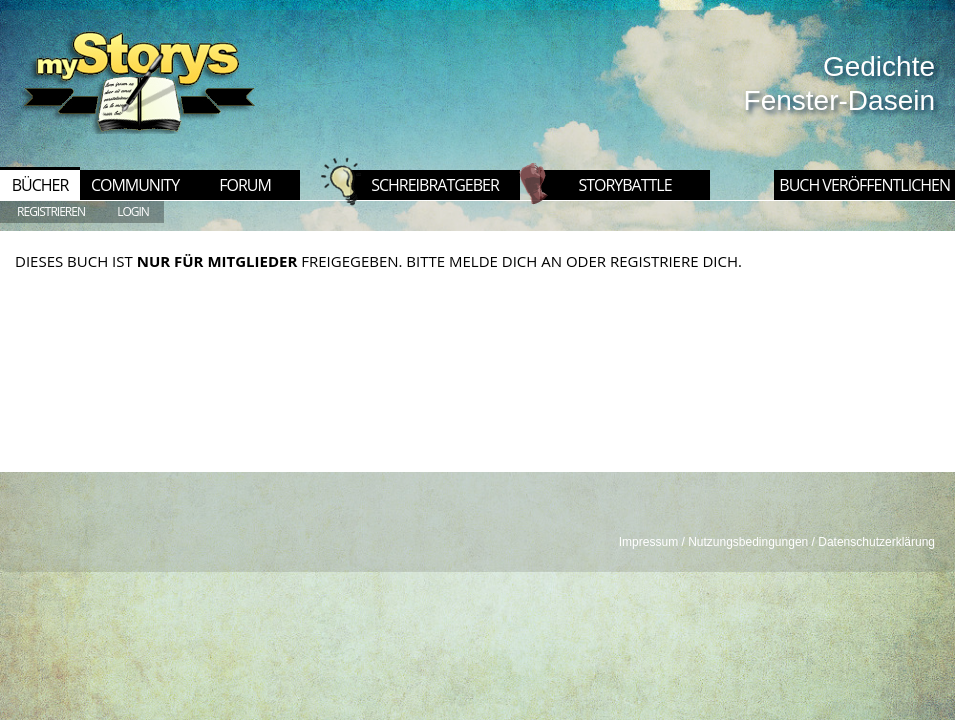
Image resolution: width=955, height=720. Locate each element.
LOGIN (133, 211)
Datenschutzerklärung (876, 542)
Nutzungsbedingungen (748, 542)
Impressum (648, 542)
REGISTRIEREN (51, 211)
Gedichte (879, 66)
